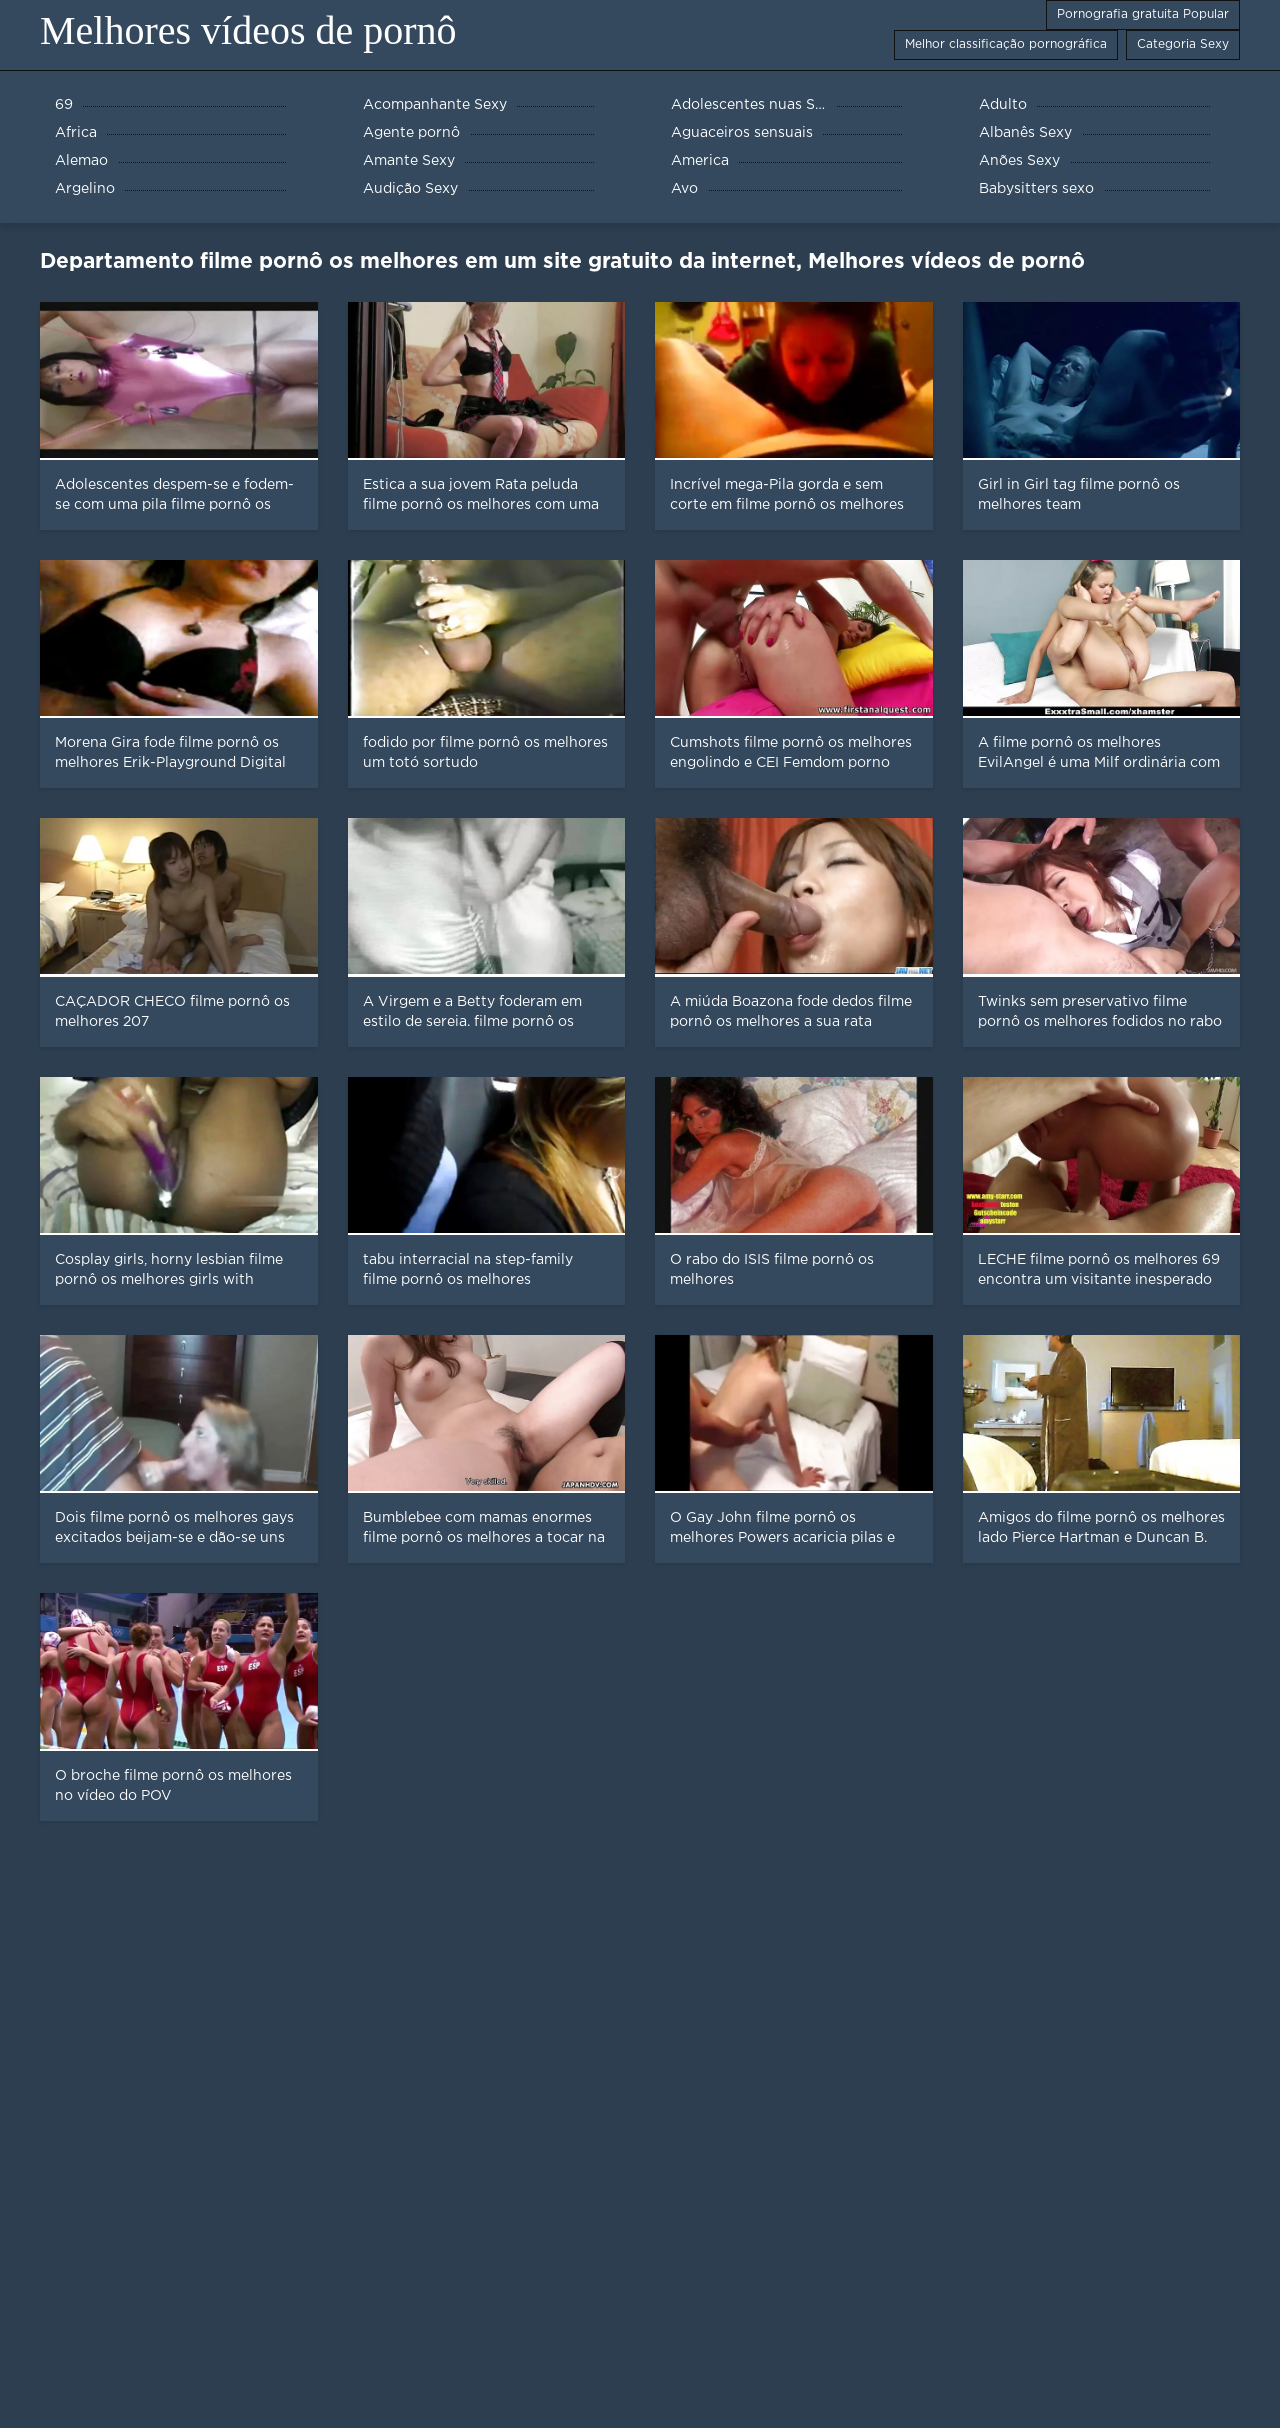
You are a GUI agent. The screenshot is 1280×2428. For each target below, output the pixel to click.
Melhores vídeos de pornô (248, 30)
